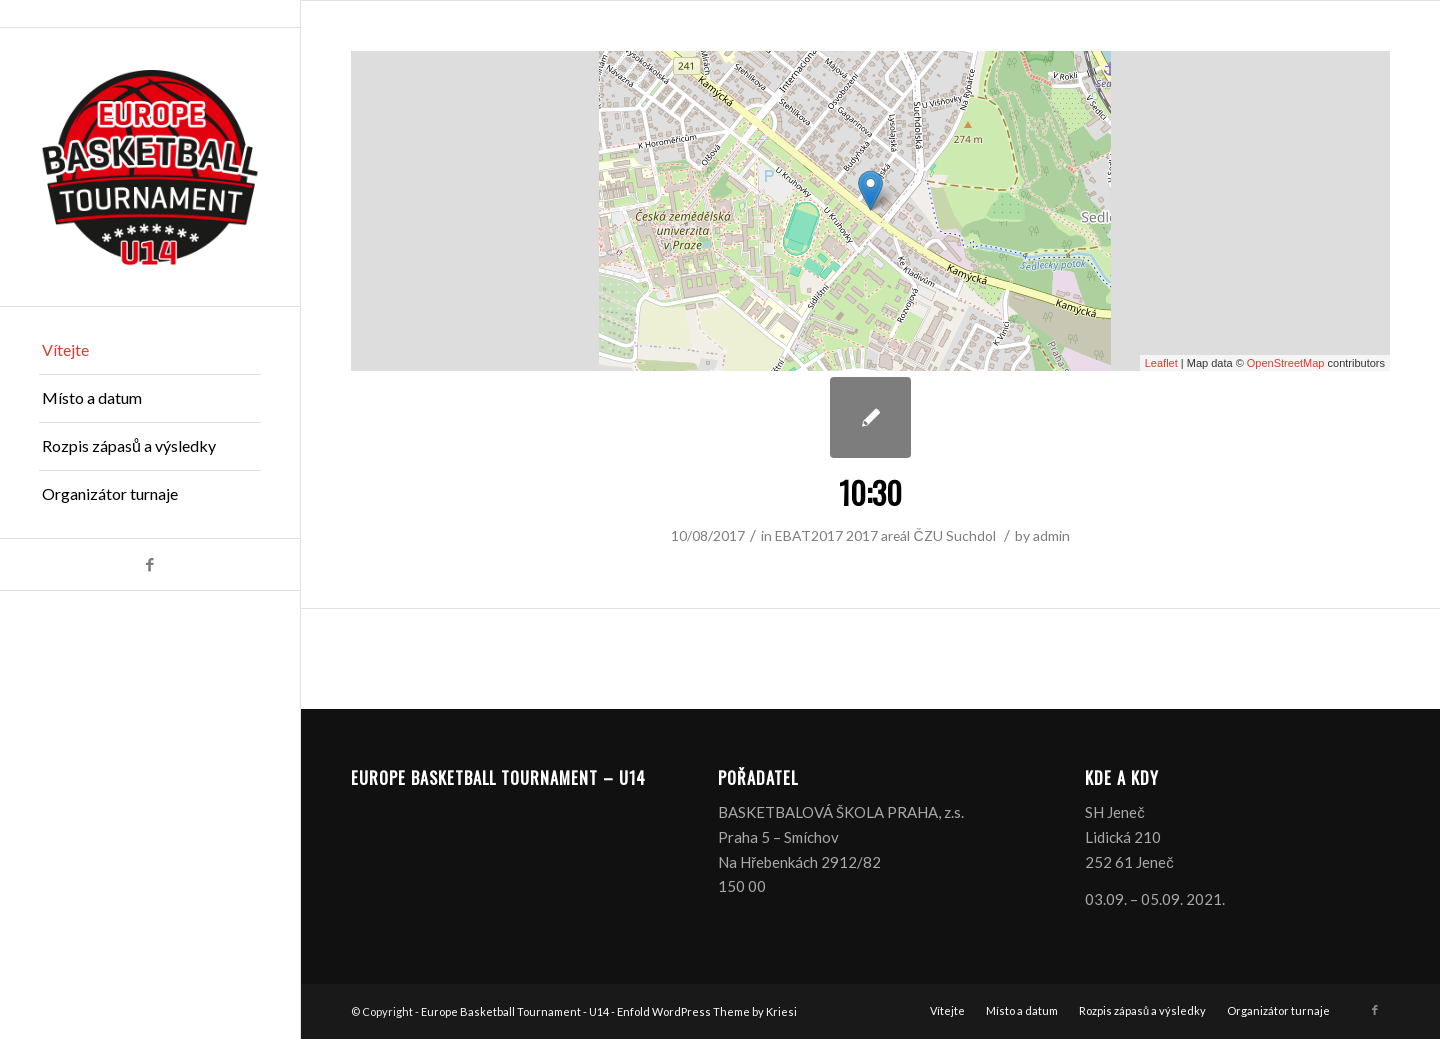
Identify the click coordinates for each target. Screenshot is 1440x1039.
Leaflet (1161, 363)
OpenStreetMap (1286, 363)
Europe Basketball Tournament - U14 (515, 1011)
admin (1051, 535)
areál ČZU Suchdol (938, 535)
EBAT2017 (809, 535)
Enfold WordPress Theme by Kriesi (707, 1011)
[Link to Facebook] (150, 564)
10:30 (870, 492)
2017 (862, 535)
